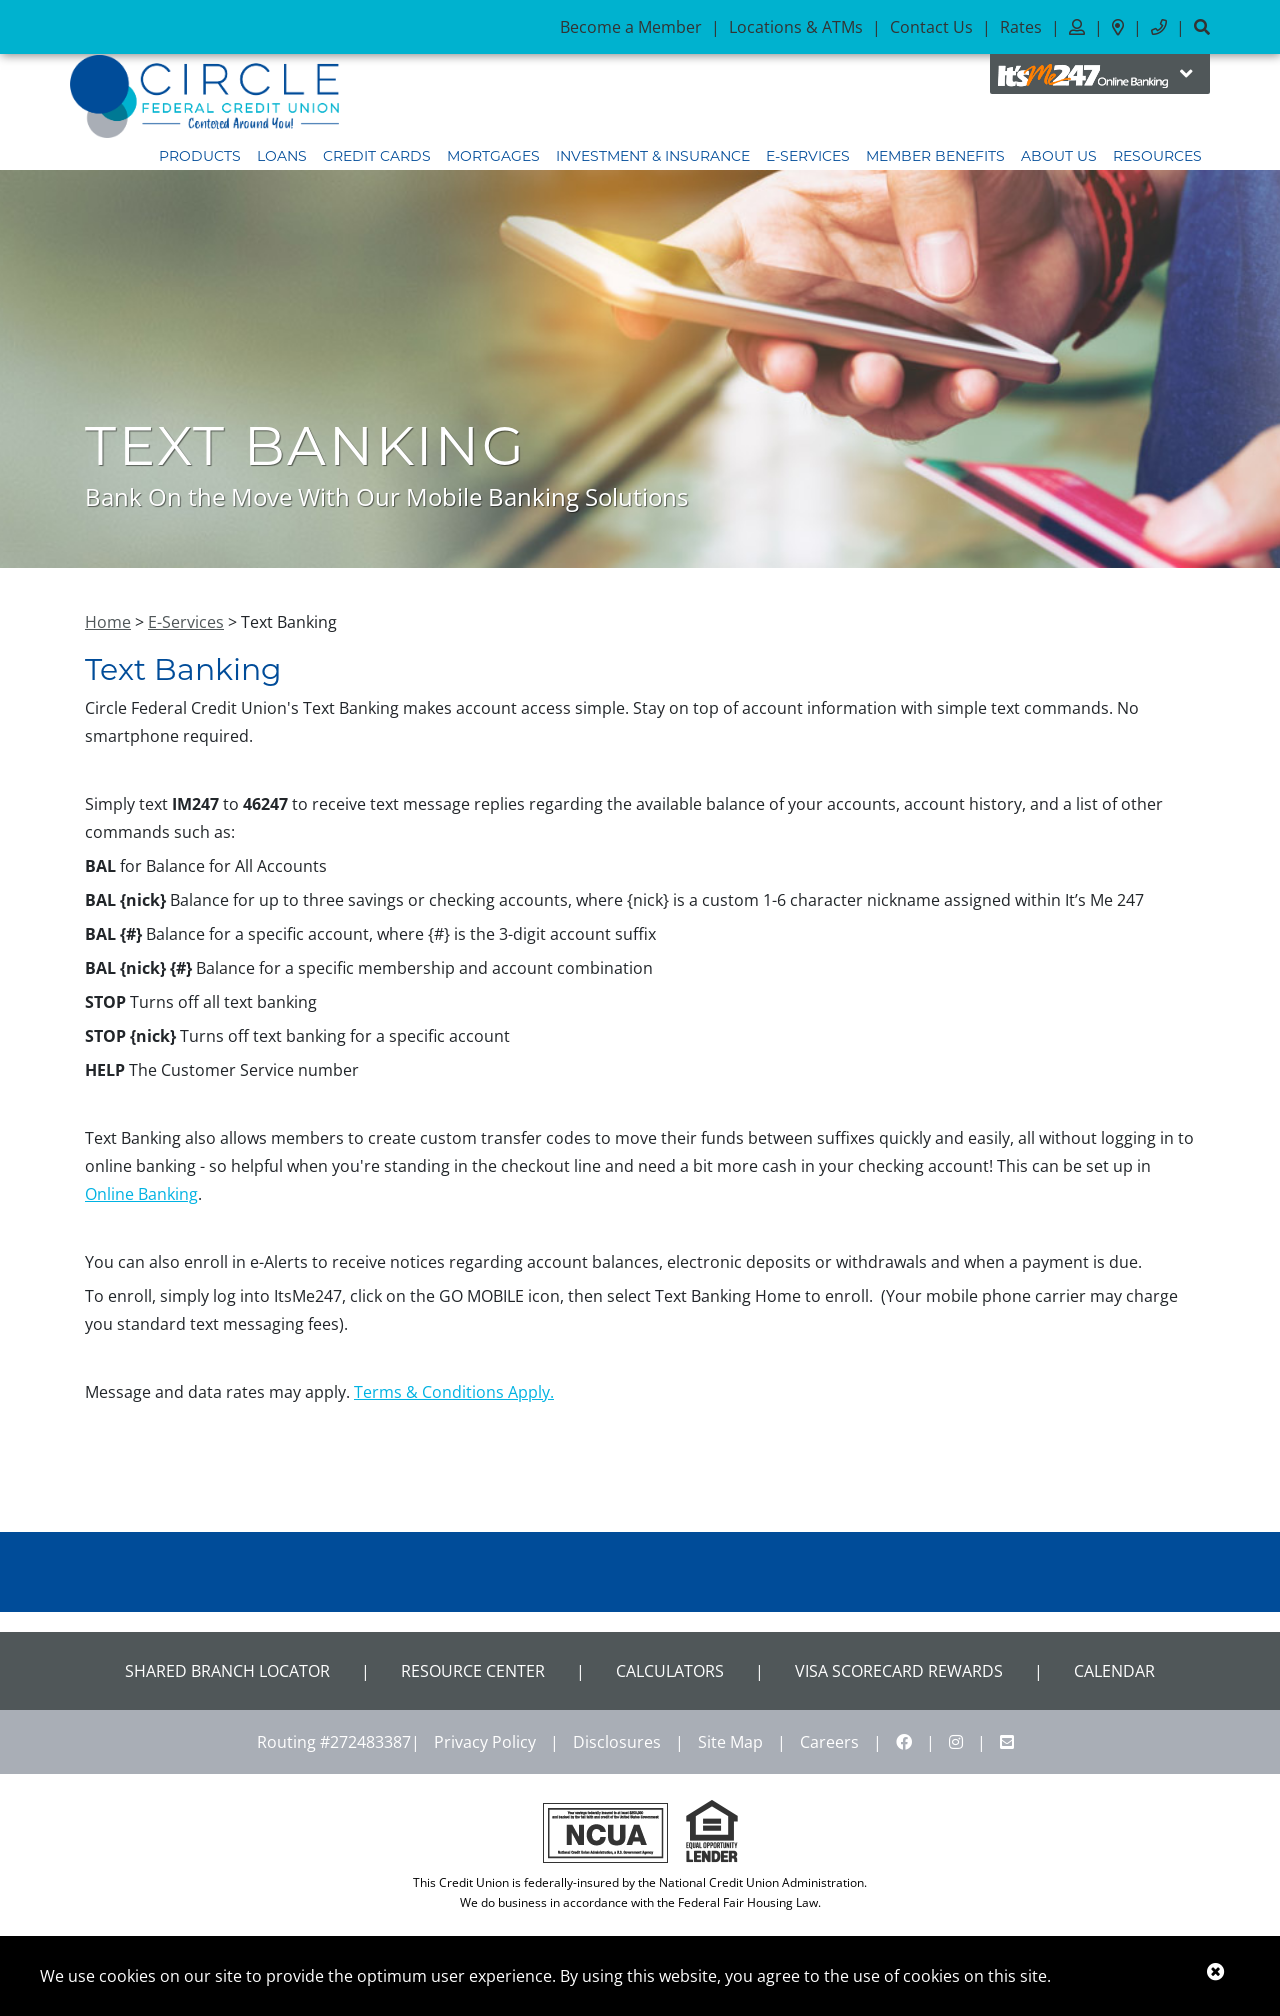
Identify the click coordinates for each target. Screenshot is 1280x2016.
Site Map (730, 1742)
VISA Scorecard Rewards (899, 1671)
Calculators (670, 1671)
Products (200, 156)
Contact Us (931, 27)
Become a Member (631, 27)
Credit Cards (377, 156)
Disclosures (617, 1742)
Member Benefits (935, 156)
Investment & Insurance (653, 156)
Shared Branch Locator (227, 1671)
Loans (282, 156)
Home (108, 622)
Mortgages (493, 156)
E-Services (808, 156)
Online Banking (141, 1194)
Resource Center (473, 1671)
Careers (829, 1742)
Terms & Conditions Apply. (454, 1392)
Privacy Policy (485, 1742)
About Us (1059, 156)
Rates (1021, 27)
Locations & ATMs (796, 27)
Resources (1157, 156)
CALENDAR (1114, 1671)
